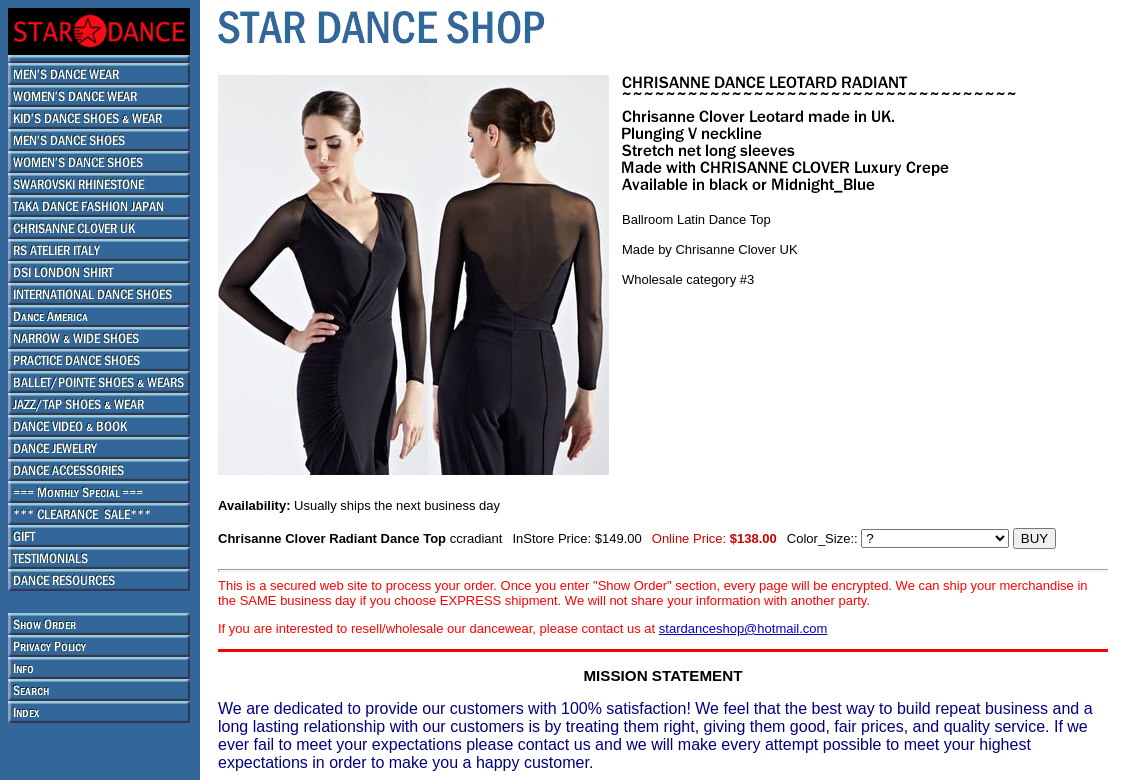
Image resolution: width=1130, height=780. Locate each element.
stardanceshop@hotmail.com (743, 628)
